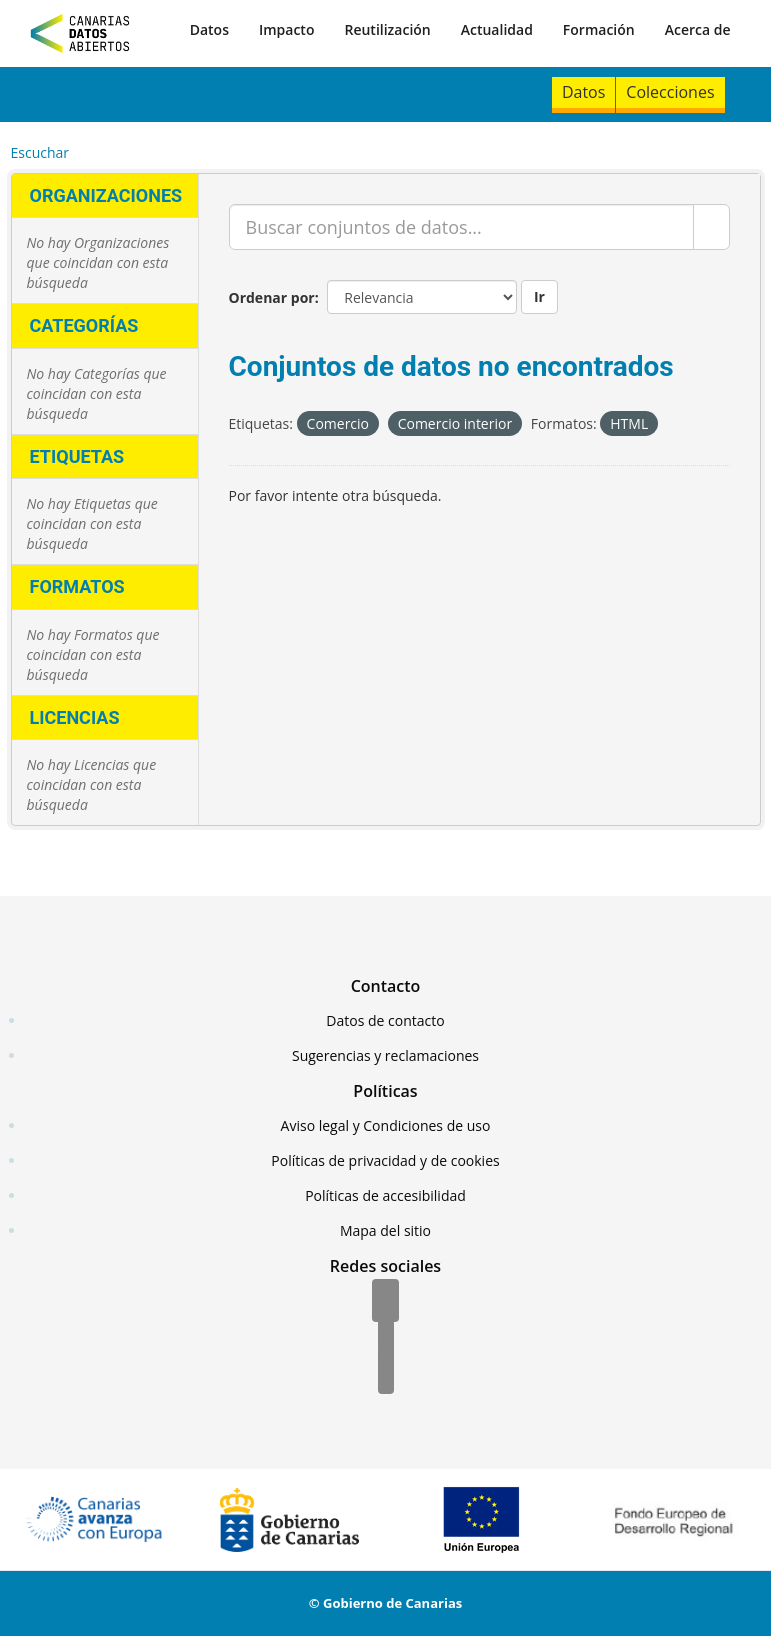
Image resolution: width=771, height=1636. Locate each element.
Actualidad (497, 29)
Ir (539, 296)
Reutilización (387, 29)
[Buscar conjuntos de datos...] (461, 227)
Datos (209, 29)
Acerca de (698, 29)
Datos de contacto (385, 1020)
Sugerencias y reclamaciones (385, 1055)
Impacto (287, 29)
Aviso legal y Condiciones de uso (386, 1125)
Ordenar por (272, 297)
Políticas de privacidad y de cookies (385, 1160)
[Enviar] (711, 227)
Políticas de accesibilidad (385, 1195)
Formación (599, 29)
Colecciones (670, 92)
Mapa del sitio (385, 1230)
